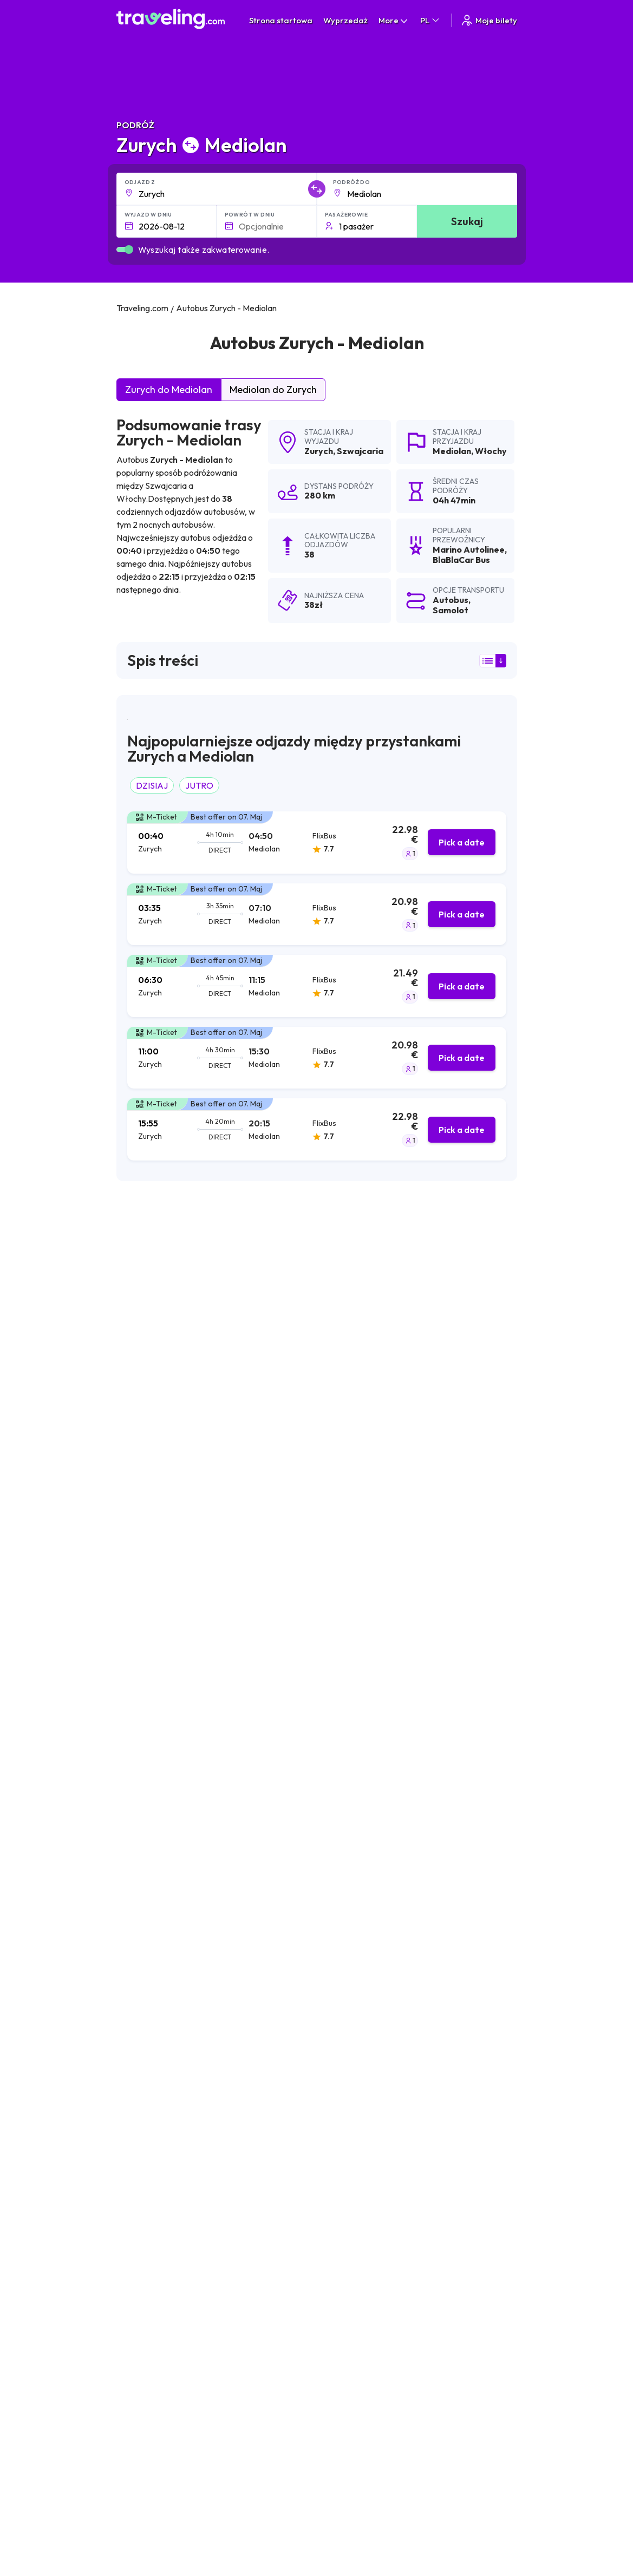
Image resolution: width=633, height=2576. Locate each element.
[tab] (316, 842)
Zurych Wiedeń (281, 2289)
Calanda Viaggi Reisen (168, 1513)
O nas (321, 2434)
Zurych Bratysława (288, 2178)
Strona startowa (280, 20)
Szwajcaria (360, 450)
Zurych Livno (142, 2105)
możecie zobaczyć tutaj (194, 1682)
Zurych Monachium (287, 2068)
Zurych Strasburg (150, 2270)
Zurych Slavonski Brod (160, 2252)
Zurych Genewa (282, 2326)
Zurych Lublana (147, 2141)
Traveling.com (286, 2559)
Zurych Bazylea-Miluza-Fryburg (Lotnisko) (331, 2049)
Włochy (491, 450)
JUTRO (199, 785)
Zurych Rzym (276, 2086)
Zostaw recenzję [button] (462, 1909)
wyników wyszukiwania (380, 1250)
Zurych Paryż (143, 2289)
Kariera (464, 2422)
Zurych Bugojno (282, 2215)
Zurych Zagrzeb (148, 2049)
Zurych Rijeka (143, 2178)
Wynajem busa (476, 2468)
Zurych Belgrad (281, 2123)
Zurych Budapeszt (152, 2197)
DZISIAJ (152, 785)
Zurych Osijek (144, 2215)
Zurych (318, 450)
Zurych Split (140, 2068)
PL (430, 20)
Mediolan (452, 450)
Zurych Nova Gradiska (294, 2197)
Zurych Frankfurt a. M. (293, 2270)
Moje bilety (488, 20)
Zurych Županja (281, 2252)
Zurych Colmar (280, 2307)
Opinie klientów (478, 2434)
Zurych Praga (277, 2105)
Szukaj (467, 221)
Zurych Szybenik (282, 2141)
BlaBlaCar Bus (150, 1405)
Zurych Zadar (143, 2123)
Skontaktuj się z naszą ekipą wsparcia (211, 2475)
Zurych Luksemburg (155, 2307)
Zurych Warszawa (286, 2160)
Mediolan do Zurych (273, 389)
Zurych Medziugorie (155, 2233)
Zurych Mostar (146, 2086)
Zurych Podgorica (152, 2344)
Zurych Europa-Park (290, 2233)
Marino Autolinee (158, 1378)
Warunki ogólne (408, 2422)
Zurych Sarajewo (150, 2326)
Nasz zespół (332, 2445)
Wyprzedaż (345, 20)
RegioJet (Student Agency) (178, 1486)
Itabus (135, 1459)
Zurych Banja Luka (153, 2160)
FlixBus (136, 1432)
